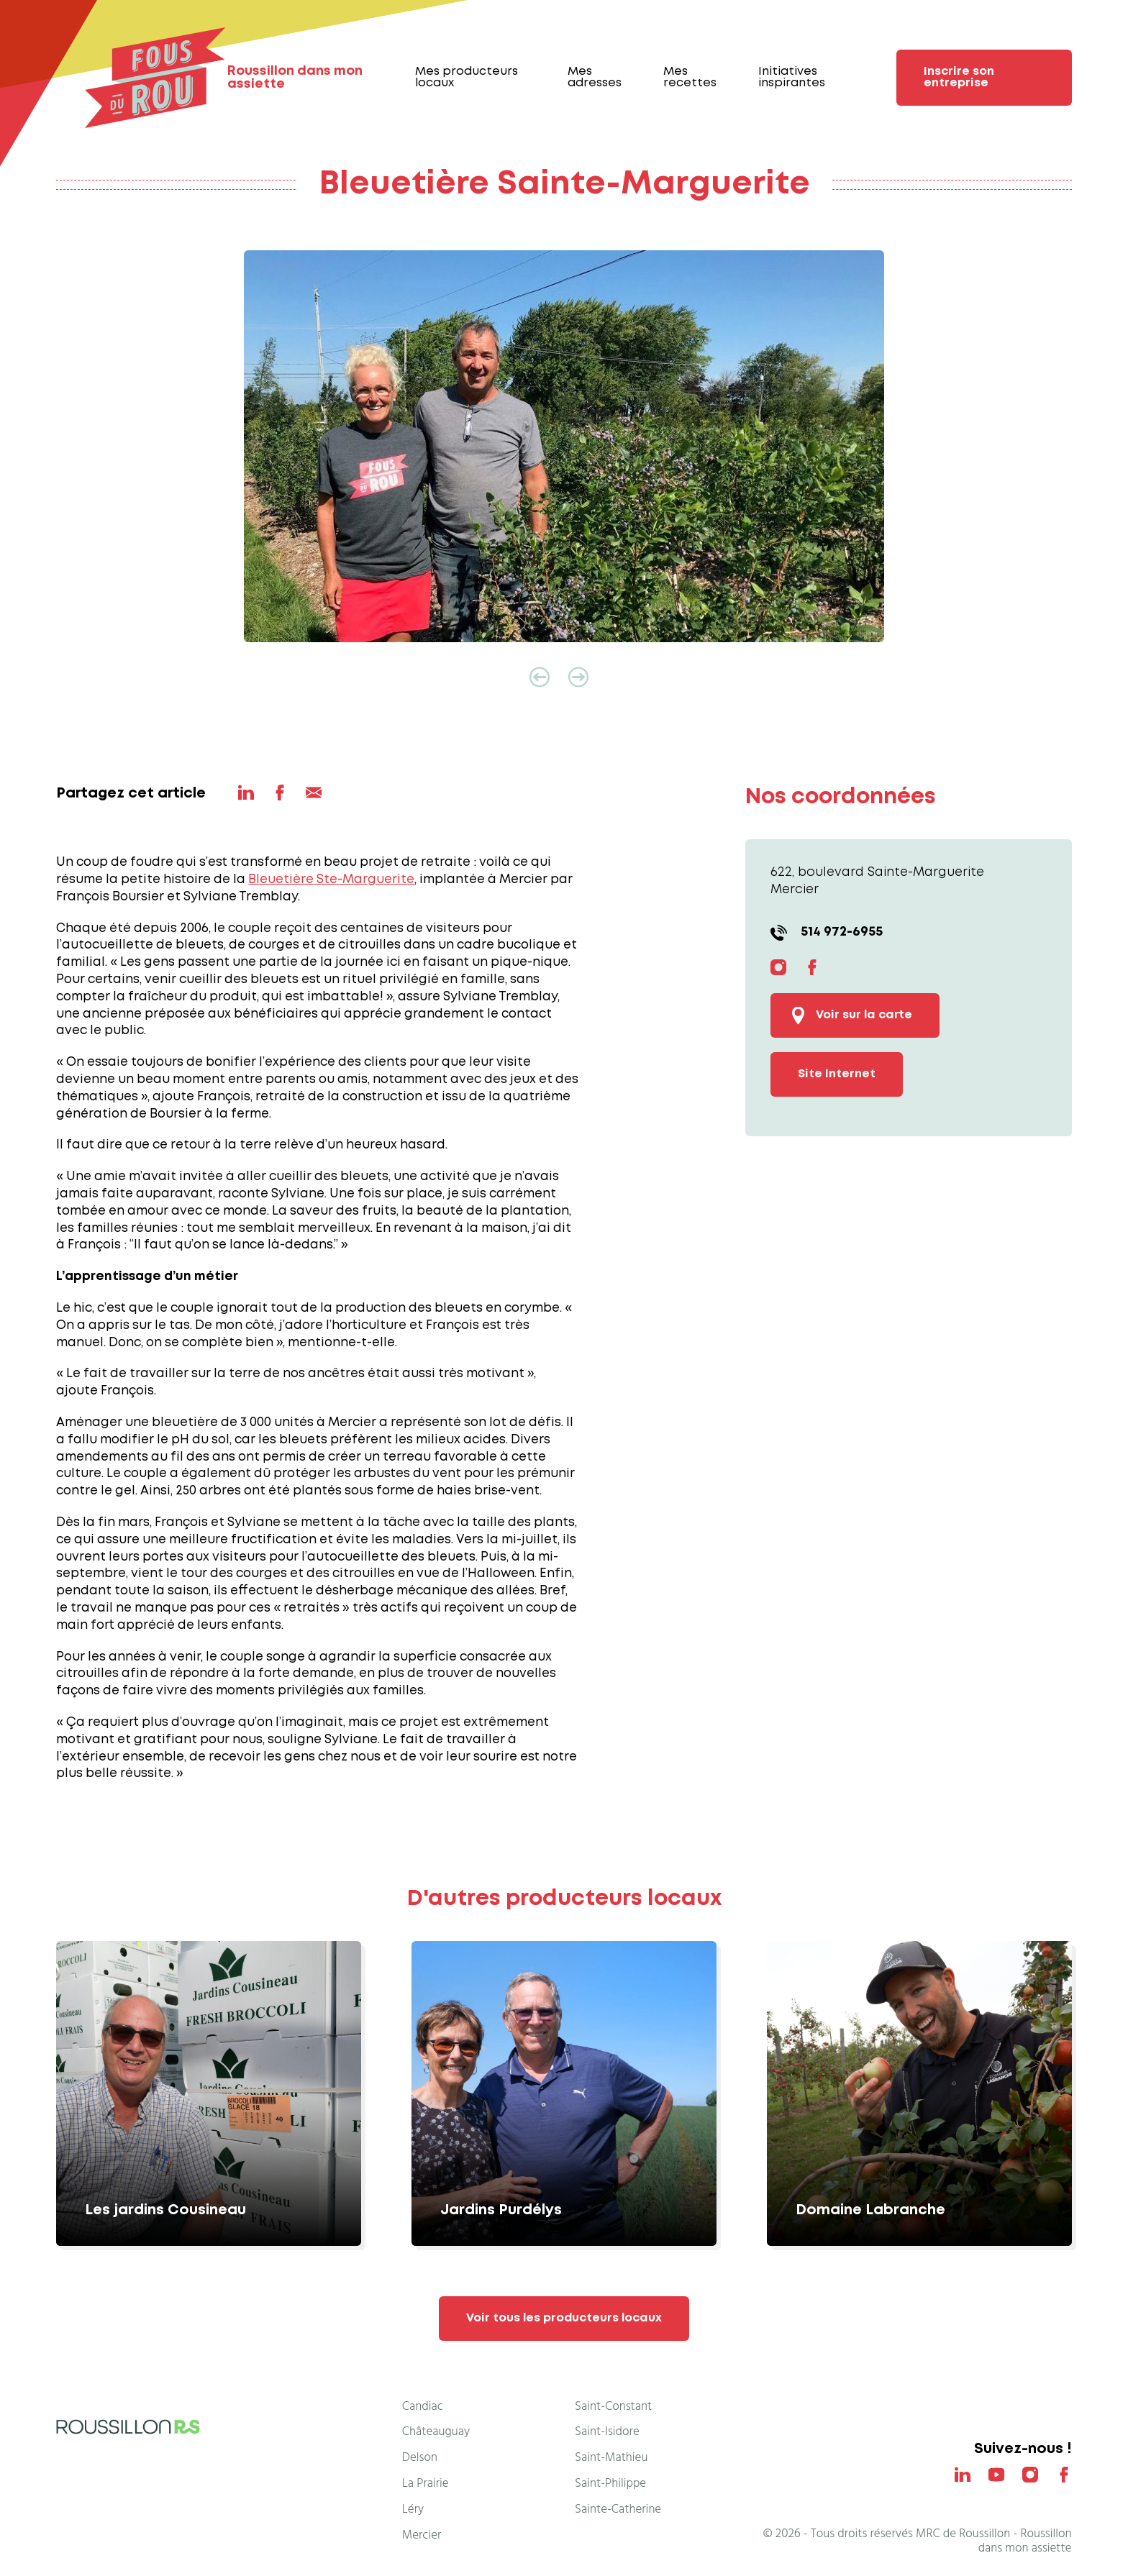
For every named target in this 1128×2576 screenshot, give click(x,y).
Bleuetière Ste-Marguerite (331, 879)
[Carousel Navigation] (564, 676)
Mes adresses (595, 77)
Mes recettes (690, 77)
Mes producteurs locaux (466, 77)
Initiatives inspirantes (791, 77)
